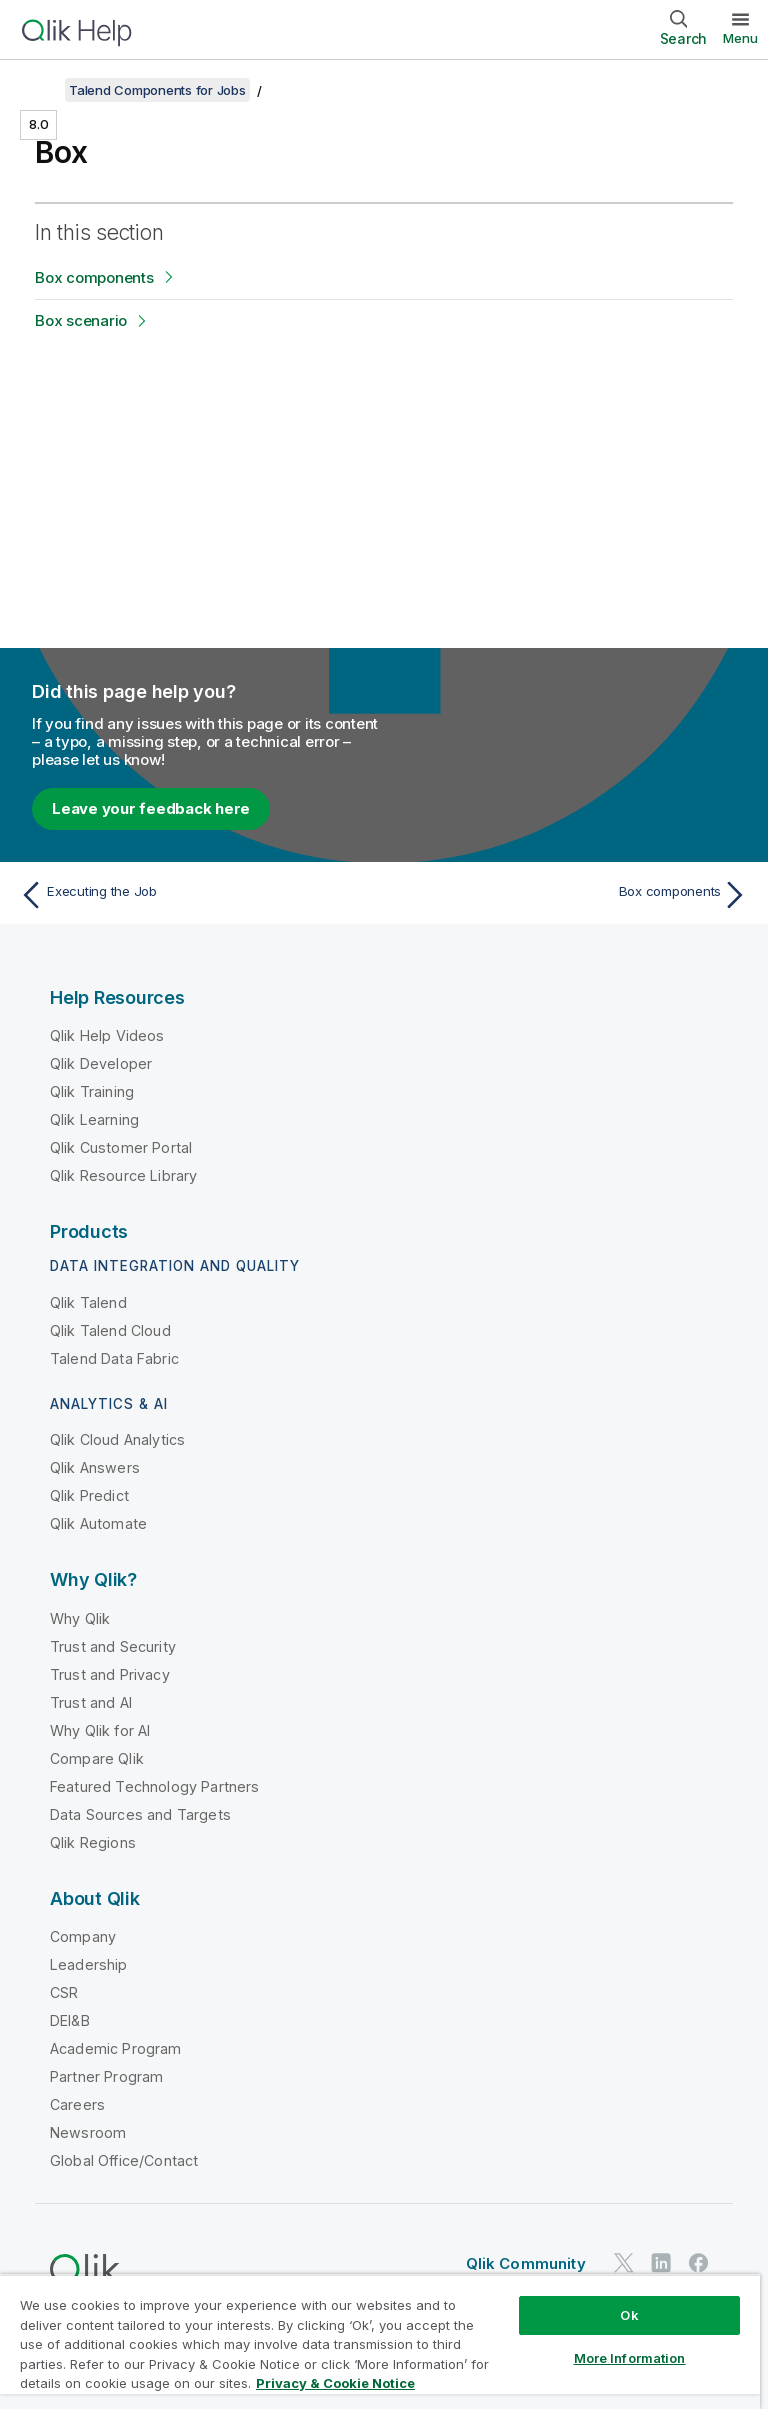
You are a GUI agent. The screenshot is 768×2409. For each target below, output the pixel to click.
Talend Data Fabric (114, 1358)
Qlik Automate (98, 1523)
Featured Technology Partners (154, 1786)
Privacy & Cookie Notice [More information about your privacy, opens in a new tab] (335, 2383)
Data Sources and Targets (140, 1814)
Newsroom (88, 2132)
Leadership (89, 1964)
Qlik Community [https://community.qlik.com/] (526, 2263)
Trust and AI (91, 1702)
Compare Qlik (97, 1758)
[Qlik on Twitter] (624, 2262)
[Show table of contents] (40, 90)
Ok (629, 2315)
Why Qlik (80, 1618)
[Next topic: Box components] (572, 895)
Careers (77, 2104)
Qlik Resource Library (123, 1175)
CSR (64, 1992)
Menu (740, 38)
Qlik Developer (101, 1063)
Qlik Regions (93, 1842)
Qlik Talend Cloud (110, 1330)
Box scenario (81, 320)
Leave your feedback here (151, 808)
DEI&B (70, 2020)
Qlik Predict (89, 1495)
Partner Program (106, 2076)
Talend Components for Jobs (157, 90)
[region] (380, 2341)
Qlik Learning (94, 1119)
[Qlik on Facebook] (699, 2262)
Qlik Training (92, 1091)
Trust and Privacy (110, 1674)
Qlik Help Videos (107, 1035)
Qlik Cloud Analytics (117, 1439)
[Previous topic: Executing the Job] (196, 895)
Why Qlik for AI (100, 1730)
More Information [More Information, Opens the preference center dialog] (630, 2358)
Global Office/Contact (124, 2160)
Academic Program (116, 2048)
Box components (94, 277)
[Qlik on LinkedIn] (661, 2262)
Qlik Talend (88, 1302)
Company (83, 1936)
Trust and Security (113, 1646)
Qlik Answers (95, 1467)
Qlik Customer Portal (121, 1147)
